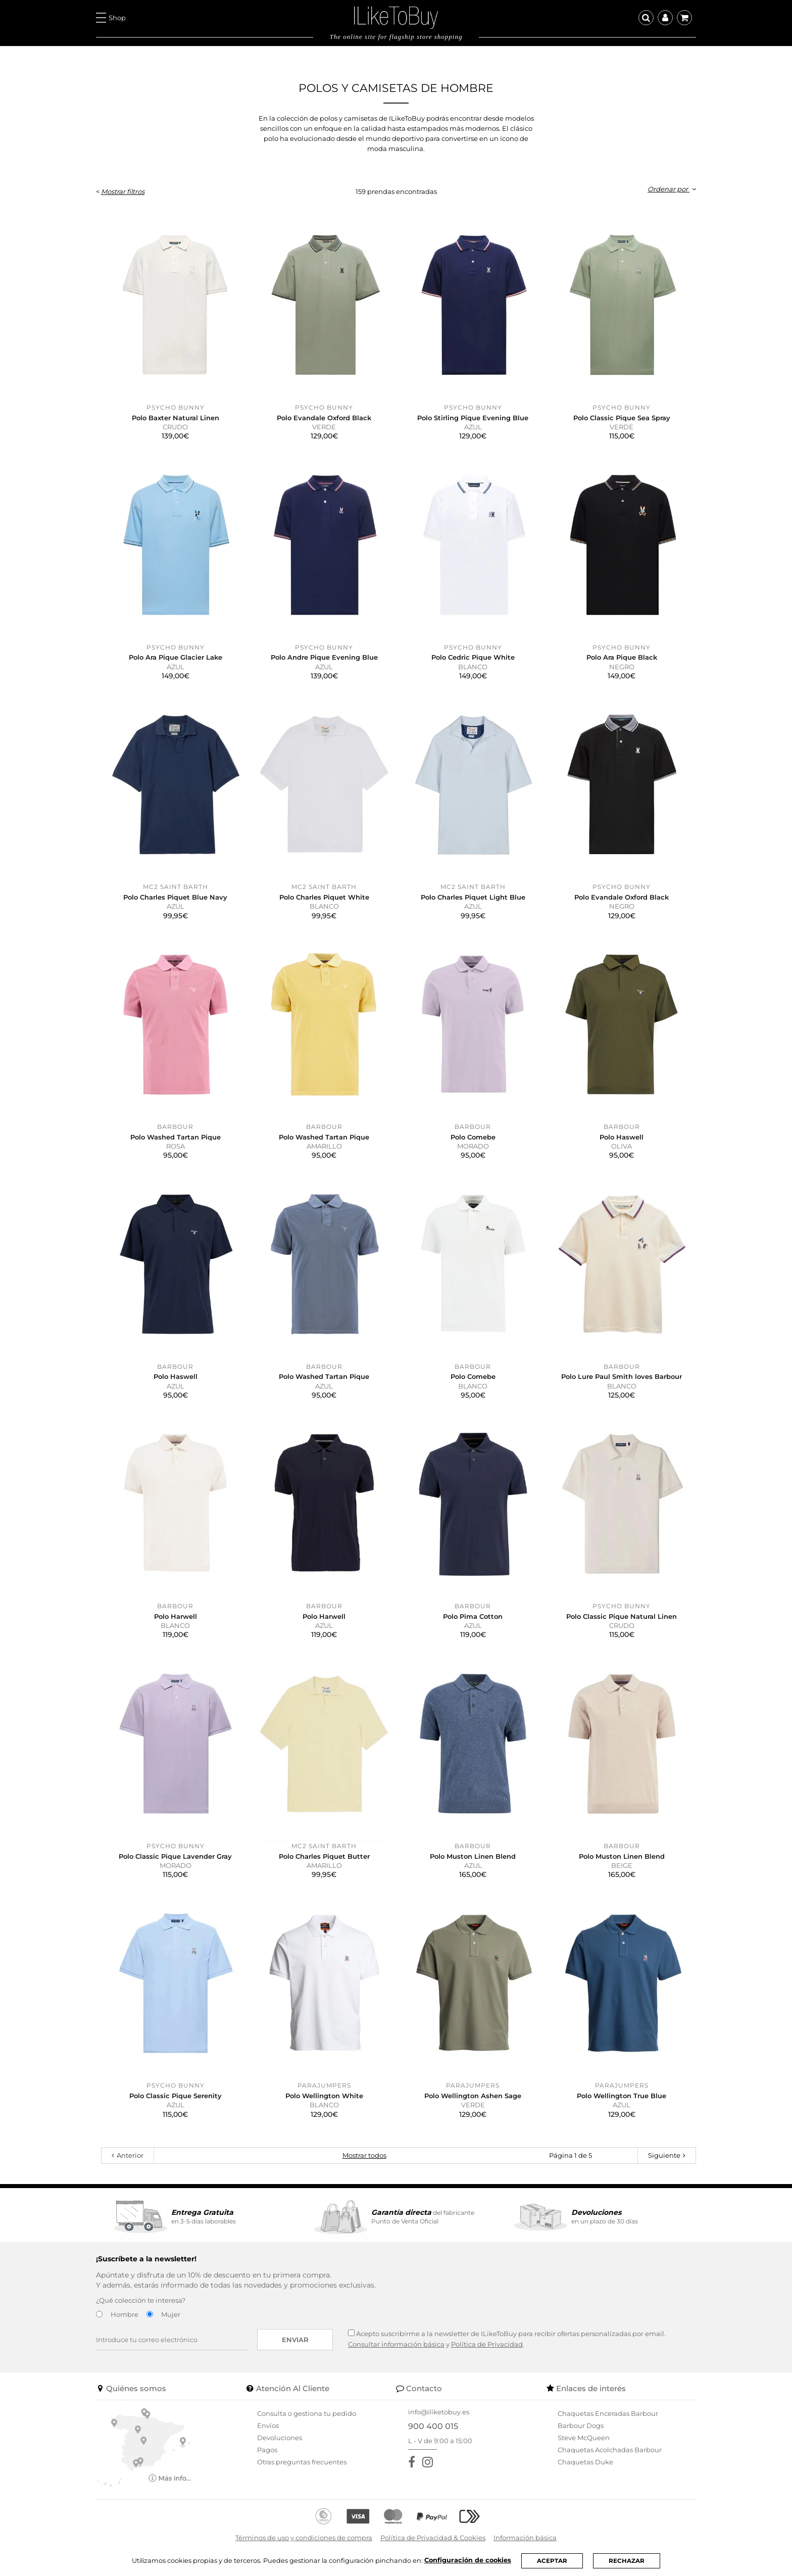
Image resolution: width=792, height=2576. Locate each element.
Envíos (268, 2425)
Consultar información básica (396, 2344)
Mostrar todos (364, 2155)
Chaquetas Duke (585, 2462)
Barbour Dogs (581, 2425)
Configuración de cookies (467, 2560)
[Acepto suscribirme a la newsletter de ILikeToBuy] (351, 2333)
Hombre (124, 2314)
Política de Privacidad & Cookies (432, 2538)
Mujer (170, 2314)
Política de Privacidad (487, 2344)
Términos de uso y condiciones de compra (303, 2538)
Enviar (295, 2340)
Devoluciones (279, 2438)
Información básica (525, 2538)
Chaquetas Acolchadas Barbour (610, 2450)
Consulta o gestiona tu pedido (306, 2413)
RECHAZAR (627, 2560)
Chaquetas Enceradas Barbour (608, 2413)
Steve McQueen (584, 2438)
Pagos (267, 2450)
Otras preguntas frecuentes (301, 2462)
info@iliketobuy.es (438, 2412)
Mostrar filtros (122, 191)
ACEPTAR (552, 2560)
